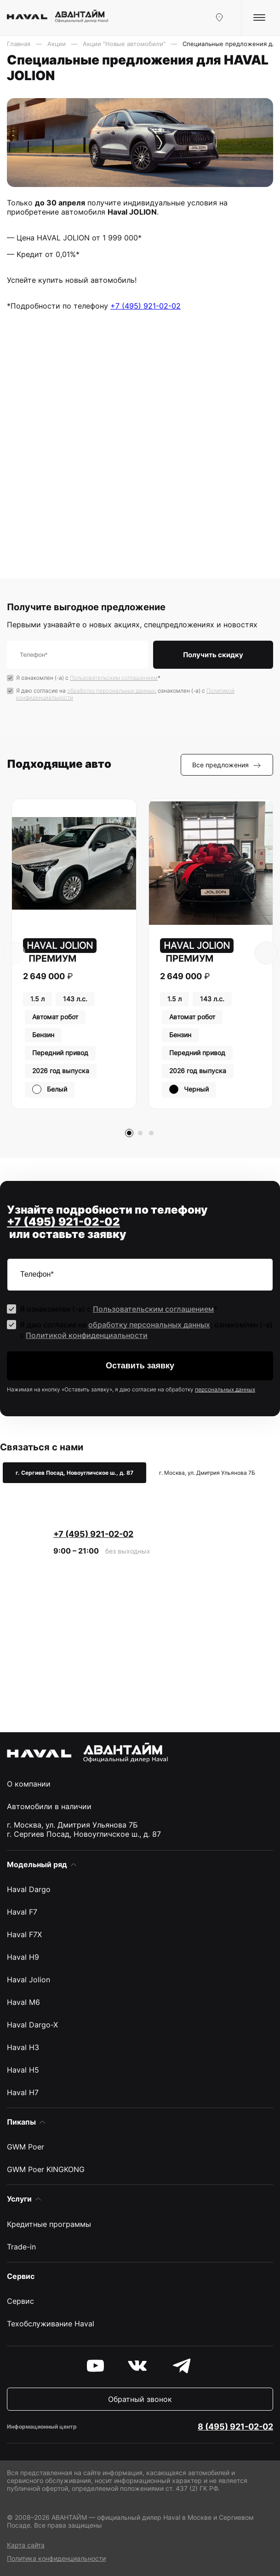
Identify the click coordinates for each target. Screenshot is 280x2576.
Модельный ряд (37, 1864)
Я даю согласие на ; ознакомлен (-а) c (125, 694)
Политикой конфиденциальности (87, 1335)
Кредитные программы (49, 2224)
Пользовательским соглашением (114, 677)
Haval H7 (23, 2092)
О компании (29, 1783)
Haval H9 (23, 1957)
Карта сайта (26, 2545)
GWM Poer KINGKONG (46, 2169)
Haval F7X (24, 1934)
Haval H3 (23, 2047)
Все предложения (227, 765)
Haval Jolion (28, 1979)
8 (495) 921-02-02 (235, 2426)
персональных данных (225, 1389)
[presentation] (13, 952)
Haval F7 (22, 1911)
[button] (129, 1133)
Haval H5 (23, 2069)
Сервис (20, 2301)
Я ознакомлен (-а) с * (88, 677)
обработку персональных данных (111, 690)
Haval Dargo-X (32, 2024)
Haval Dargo (29, 1889)
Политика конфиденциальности (56, 2558)
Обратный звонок (140, 2399)
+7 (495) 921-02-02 (145, 305)
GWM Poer (25, 2146)
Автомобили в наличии (49, 1806)
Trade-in (21, 2246)
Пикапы (21, 2121)
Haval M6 (23, 2002)
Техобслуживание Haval (50, 2323)
